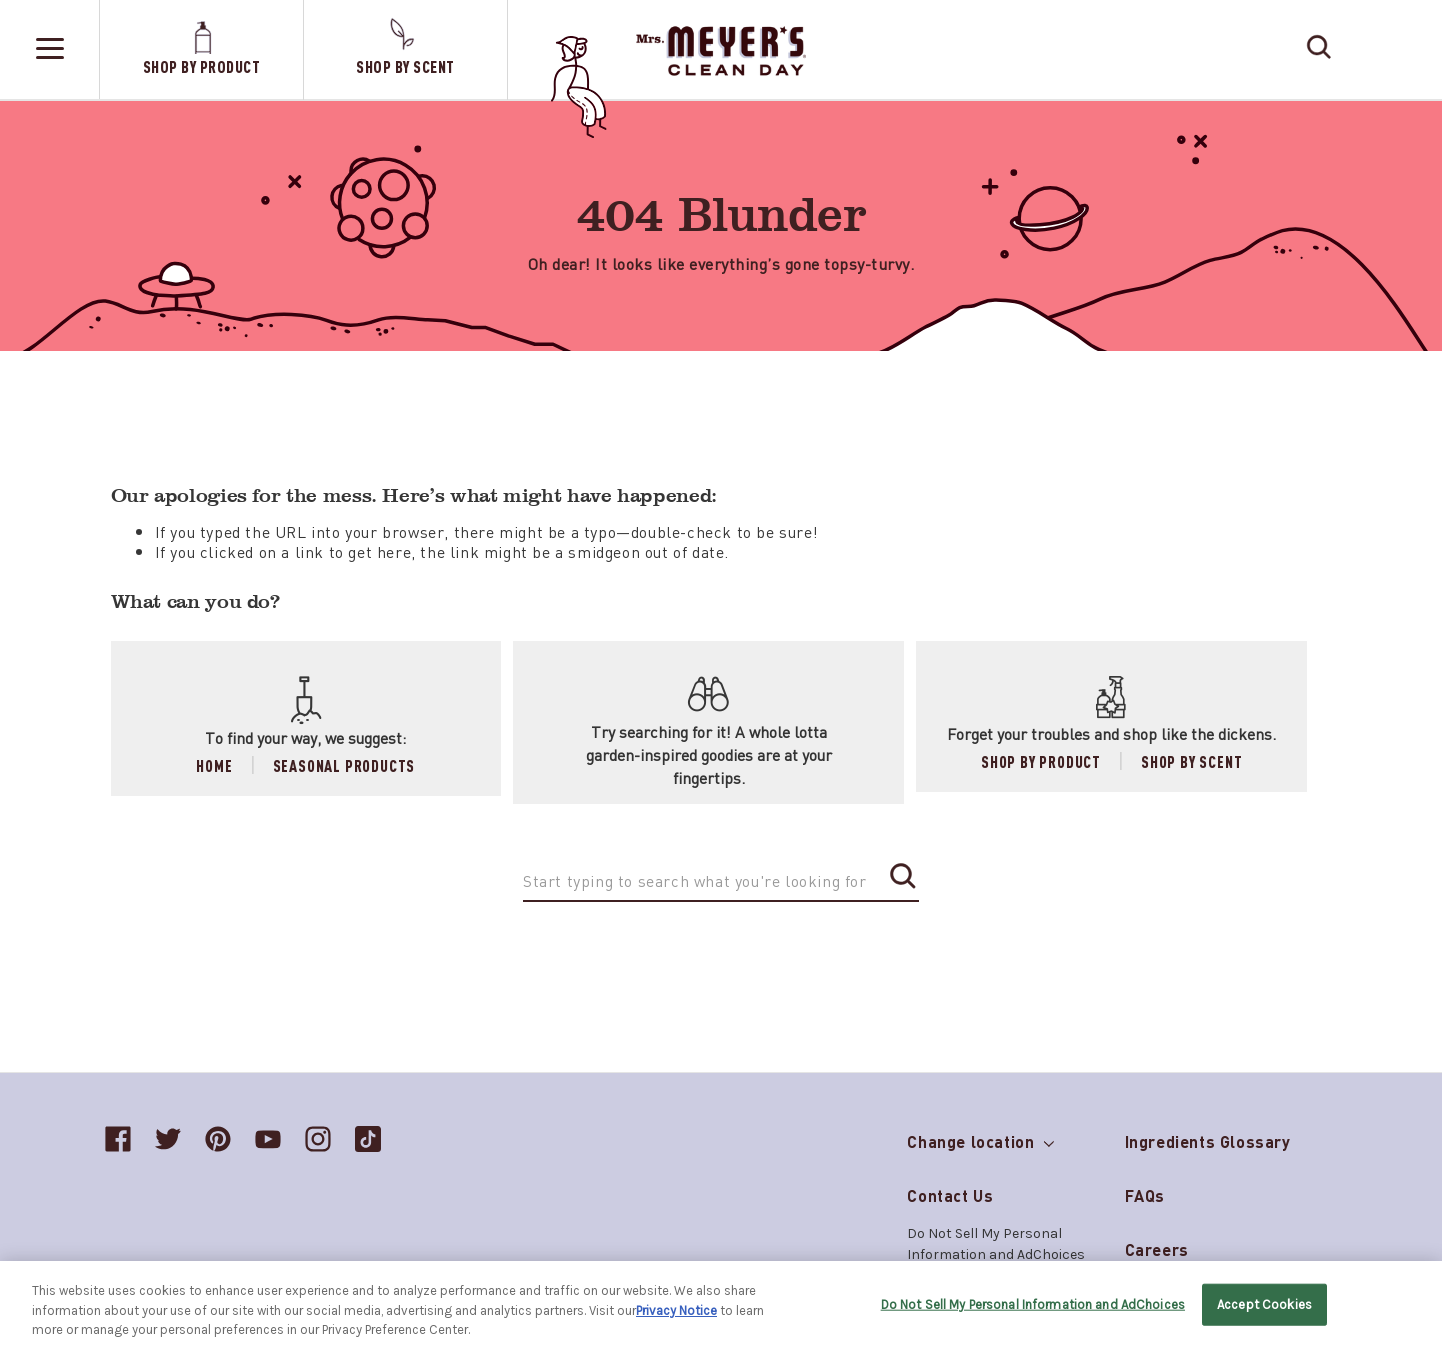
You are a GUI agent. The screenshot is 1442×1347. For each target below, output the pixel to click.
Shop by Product (1041, 761)
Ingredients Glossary (1208, 1141)
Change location (980, 1137)
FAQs (1145, 1195)
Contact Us (950, 1195)
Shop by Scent (1191, 761)
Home (214, 765)
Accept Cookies (1264, 1309)
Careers (1157, 1249)
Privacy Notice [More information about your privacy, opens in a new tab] (676, 1314)
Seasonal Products (344, 765)
